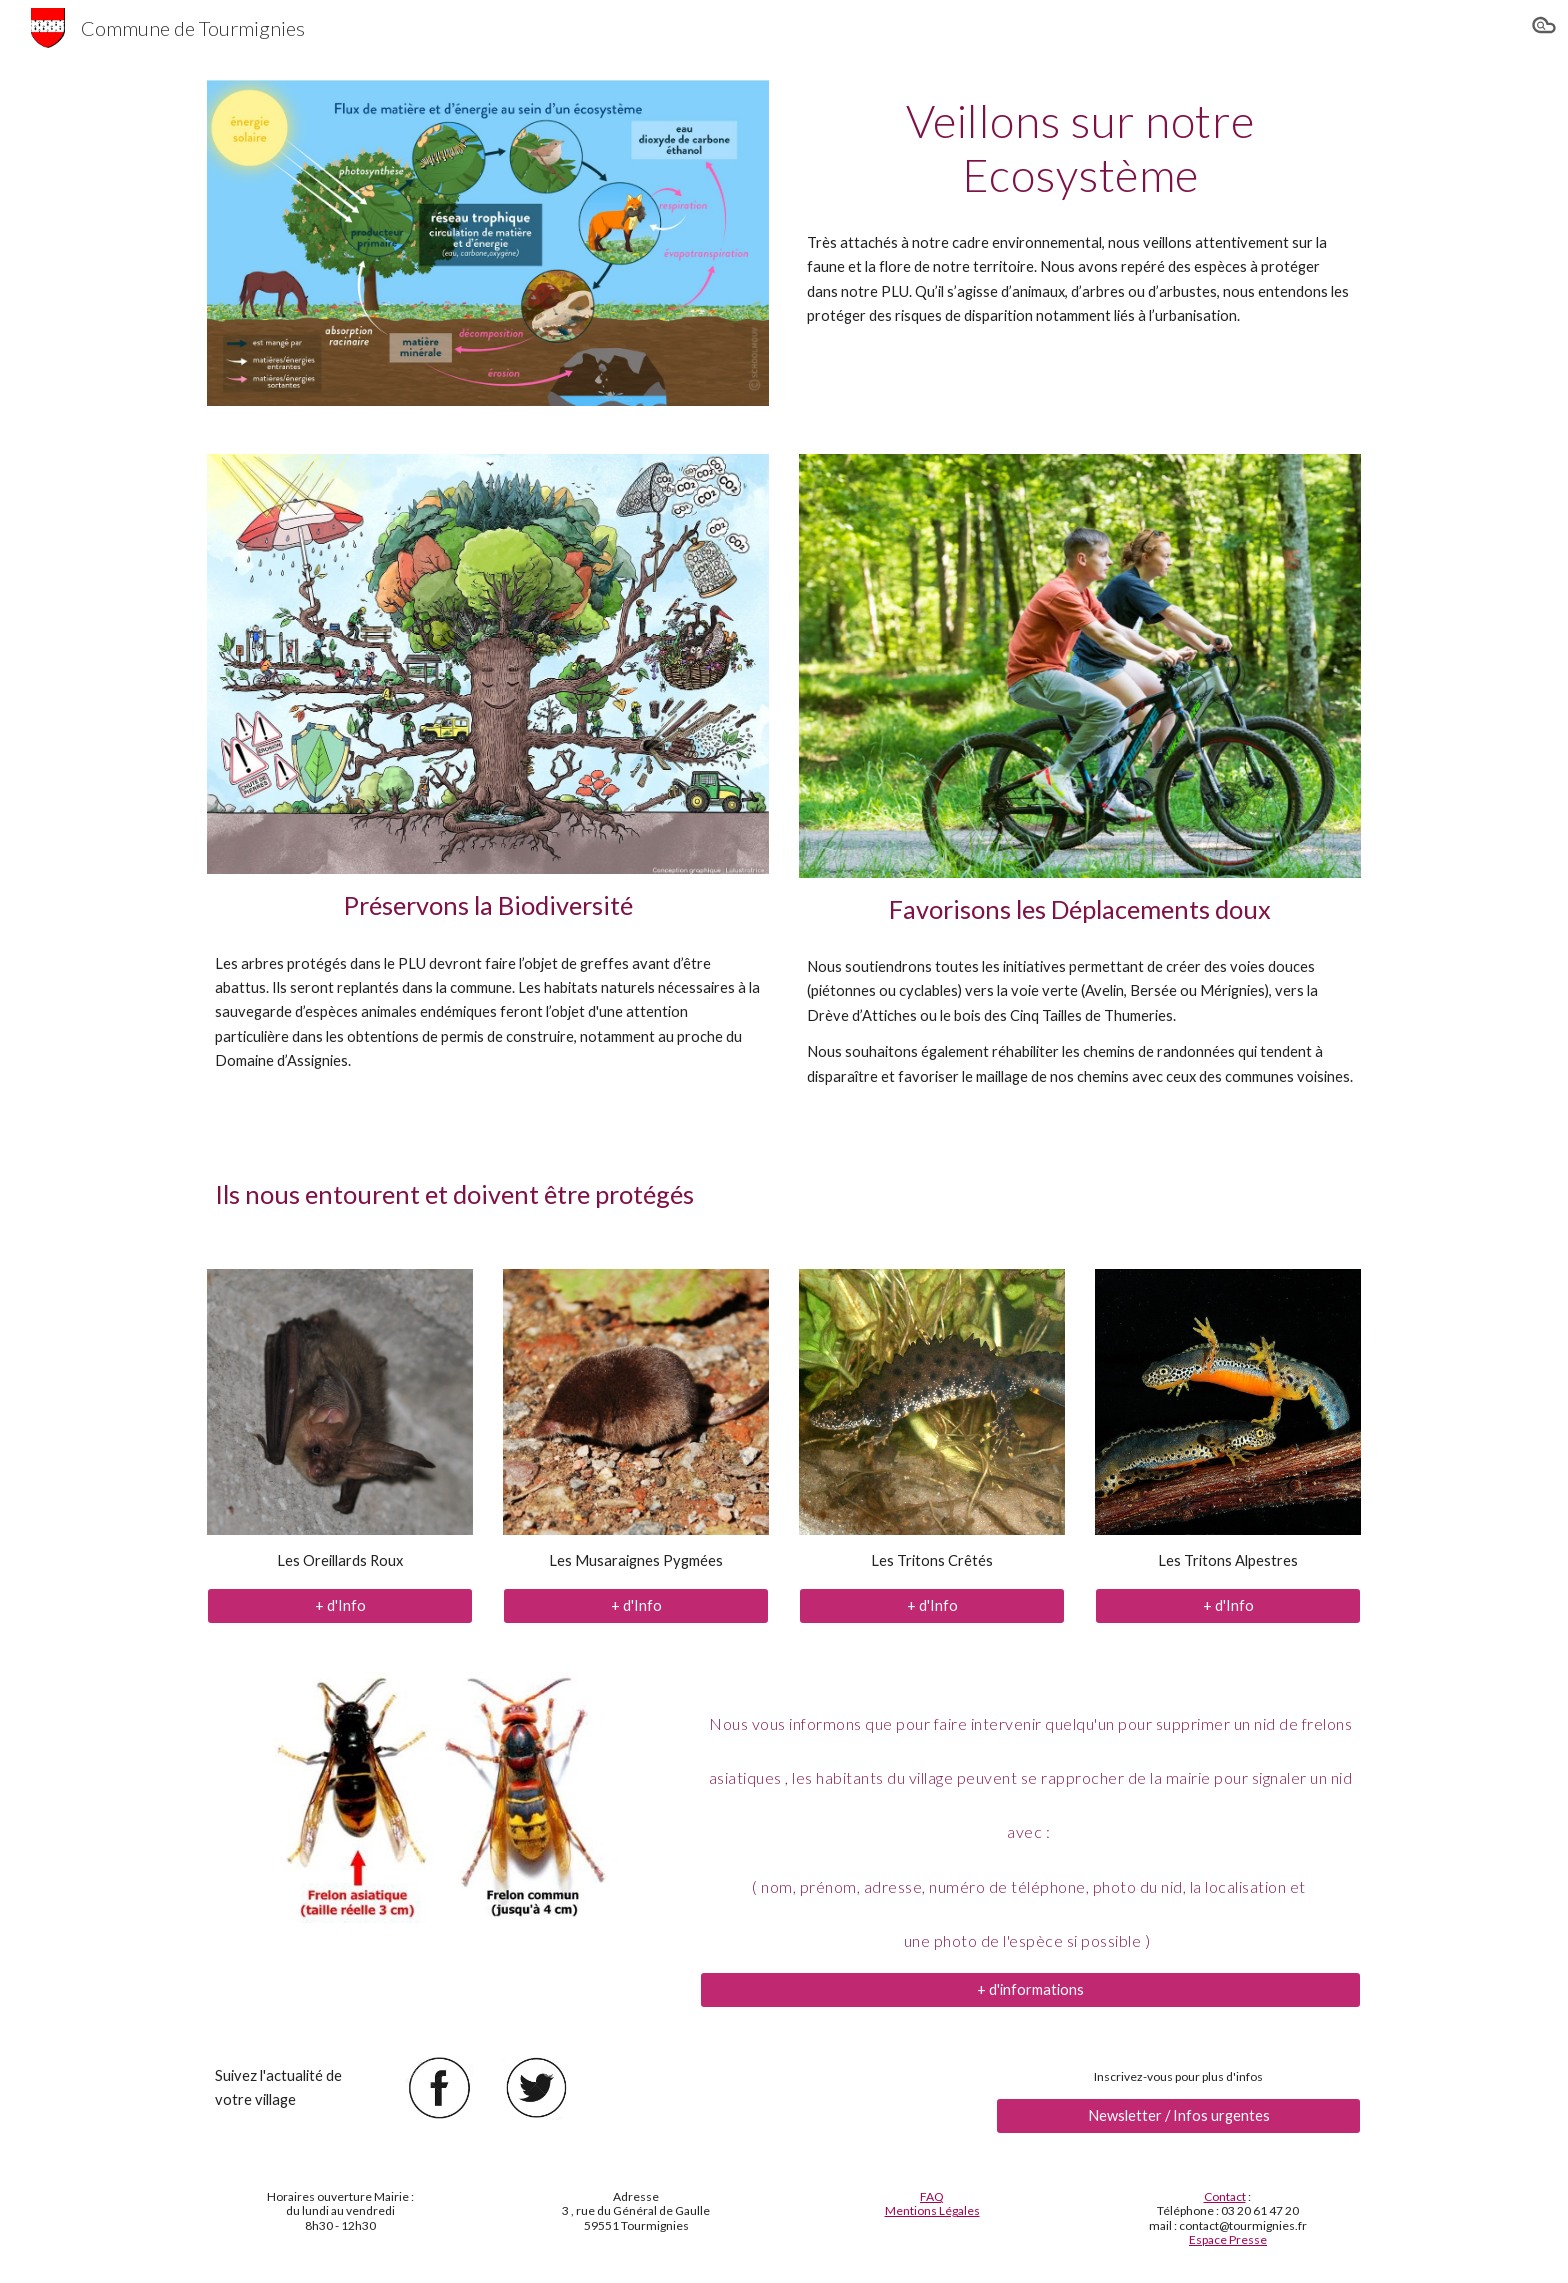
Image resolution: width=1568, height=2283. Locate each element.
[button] (1544, 28)
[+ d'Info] (340, 1605)
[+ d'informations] (1030, 1989)
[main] (1080, 148)
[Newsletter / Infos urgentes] (1178, 2116)
